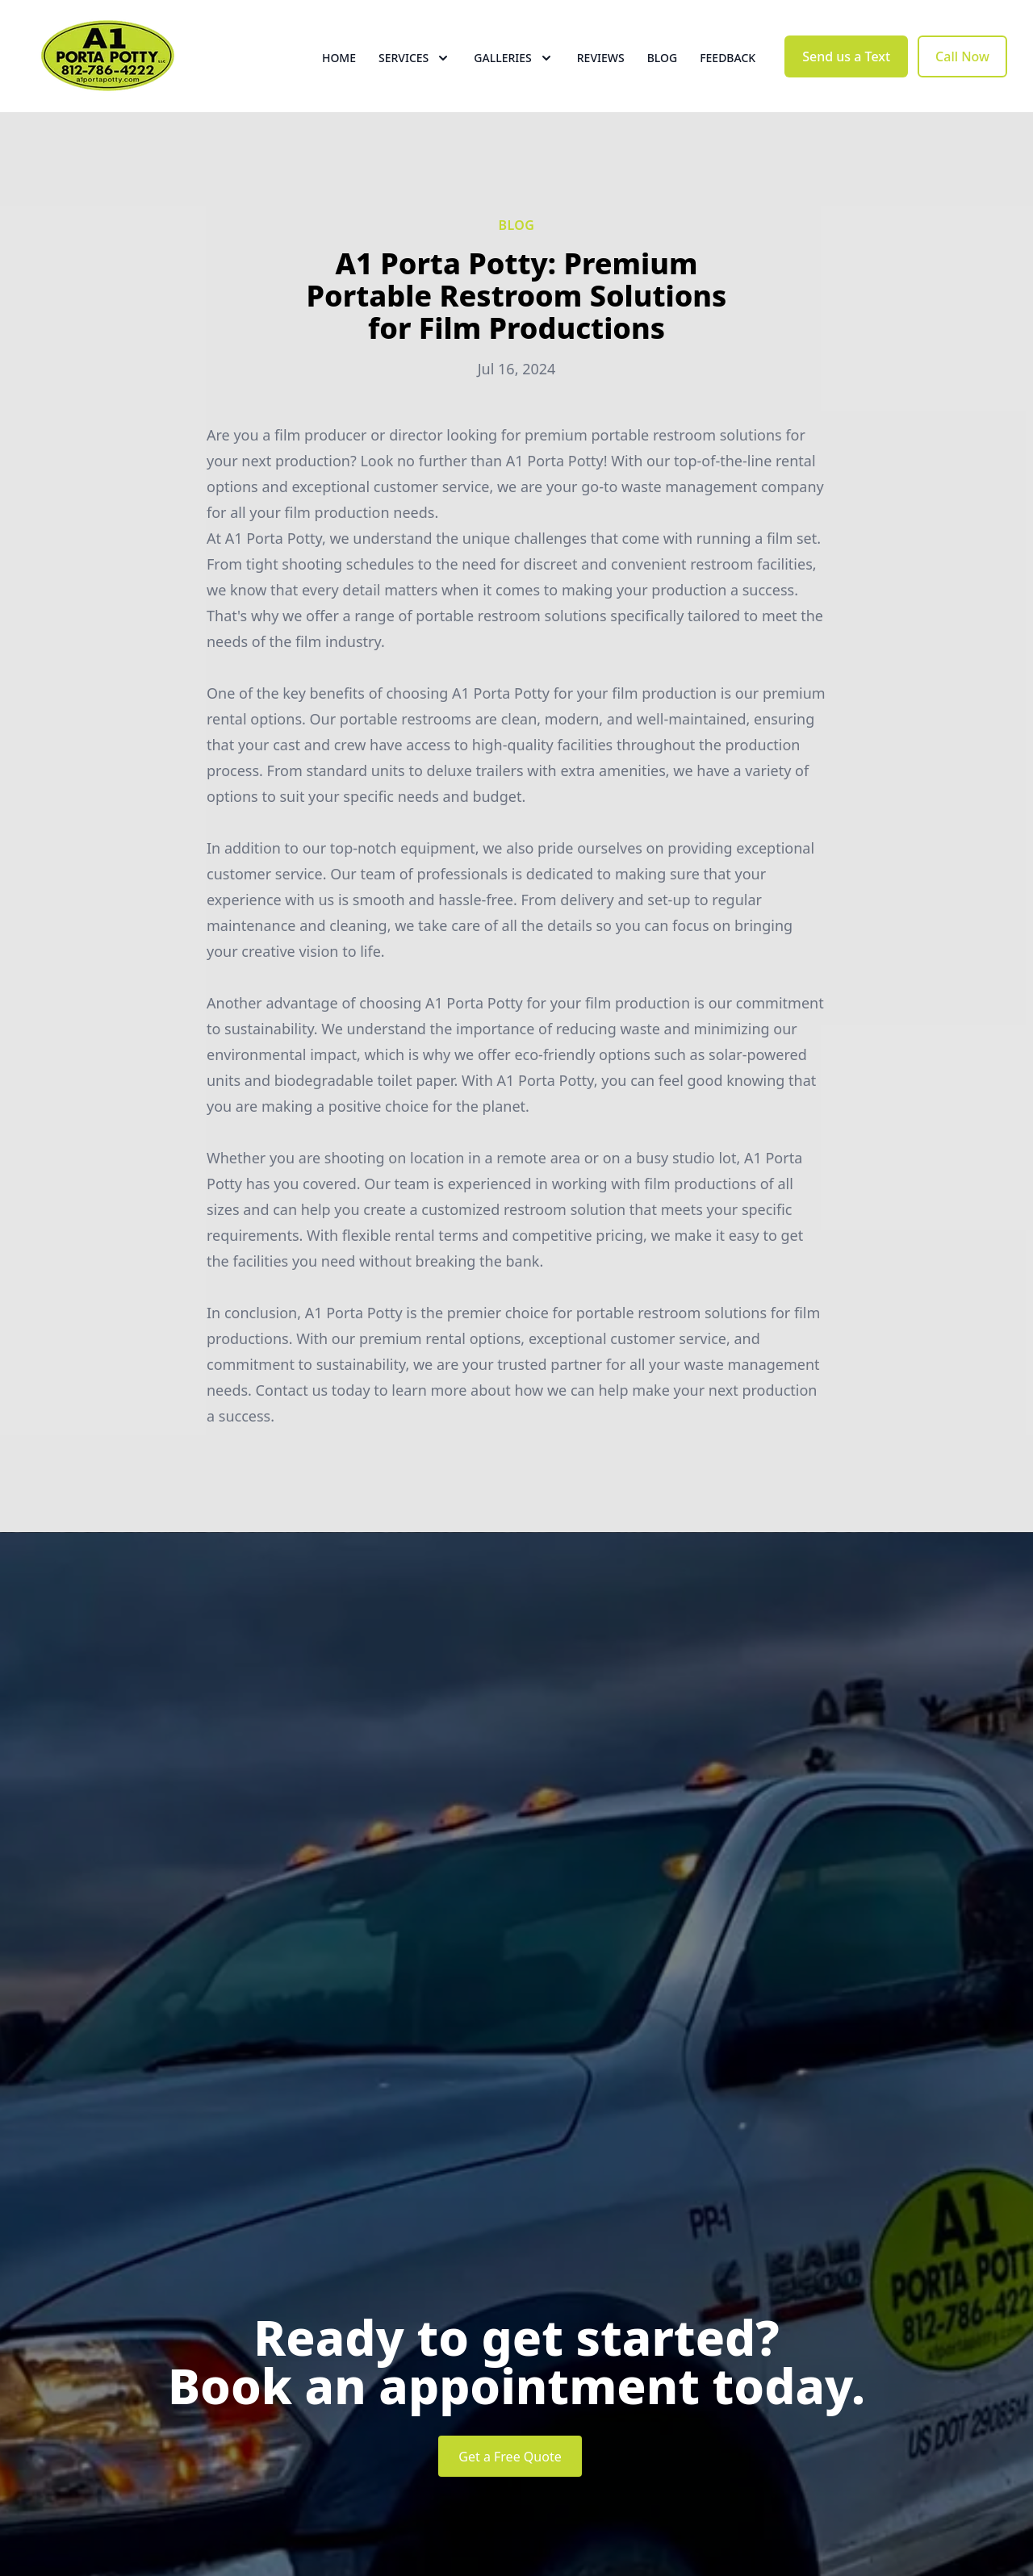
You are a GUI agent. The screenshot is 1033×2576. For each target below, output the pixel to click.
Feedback (727, 72)
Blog (662, 72)
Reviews (601, 72)
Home (339, 72)
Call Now (962, 71)
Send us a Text (846, 71)
